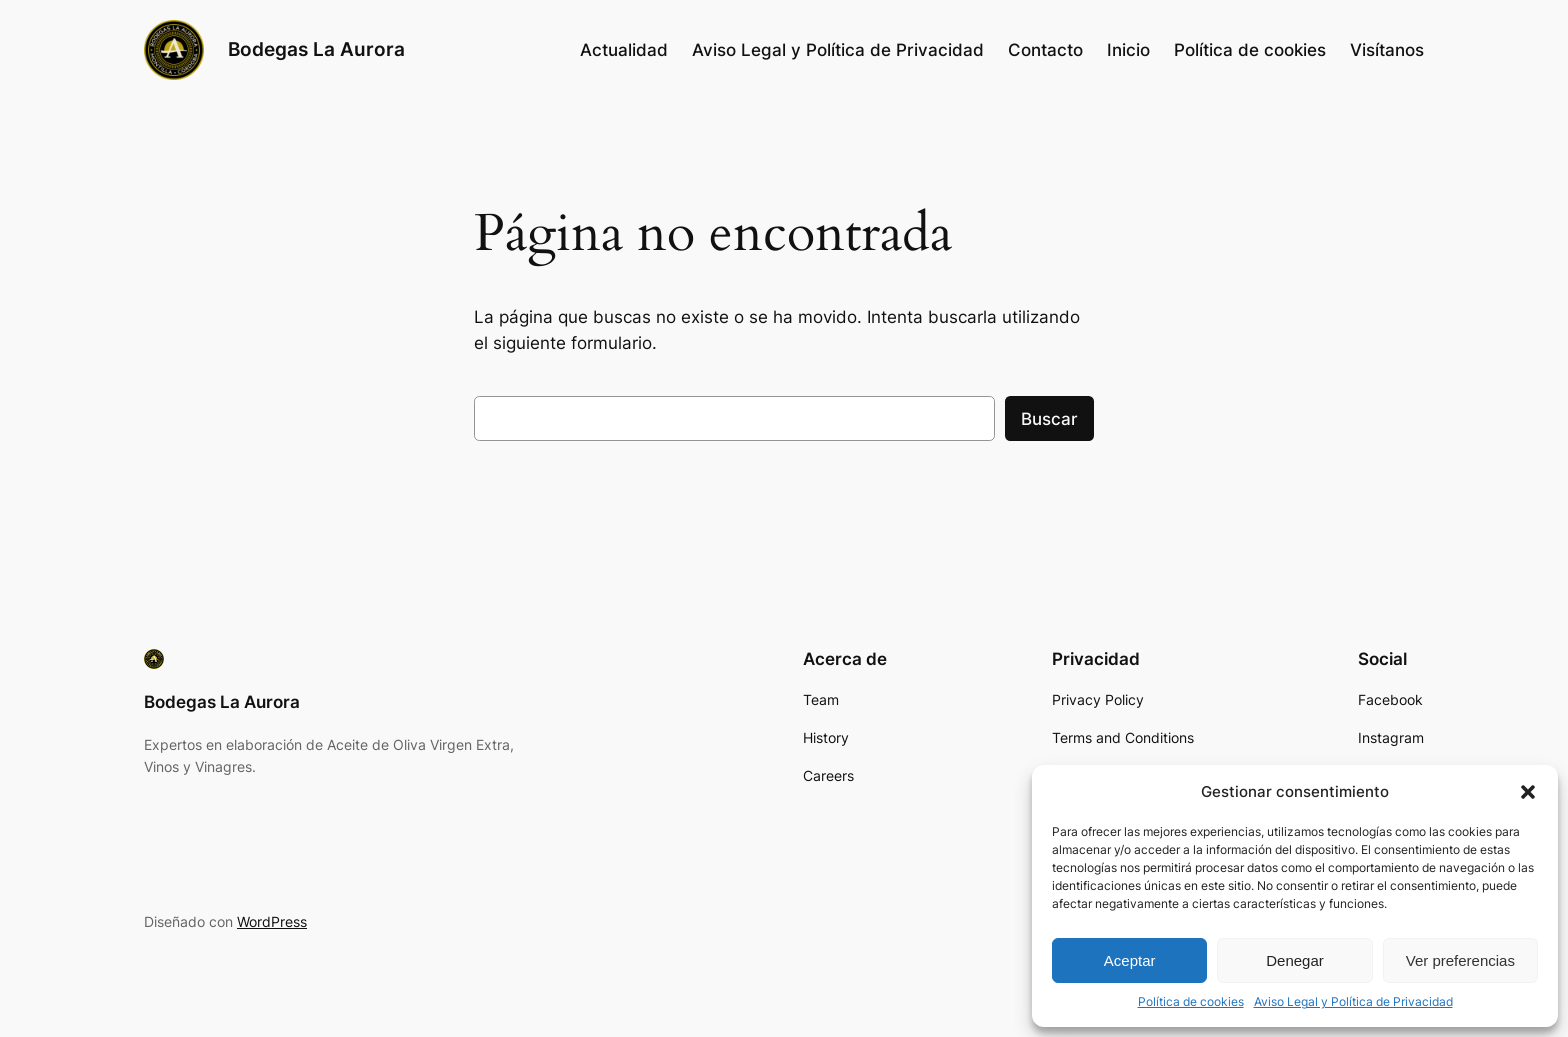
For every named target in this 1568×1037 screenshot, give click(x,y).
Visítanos (1387, 50)
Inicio (1128, 50)
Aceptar (1130, 960)
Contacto (1045, 50)
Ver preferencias (1460, 960)
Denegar (1295, 960)
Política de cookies (1191, 1001)
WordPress (272, 921)
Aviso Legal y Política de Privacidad (1353, 1001)
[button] (1528, 792)
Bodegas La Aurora (316, 49)
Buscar (1049, 419)
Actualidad (624, 50)
